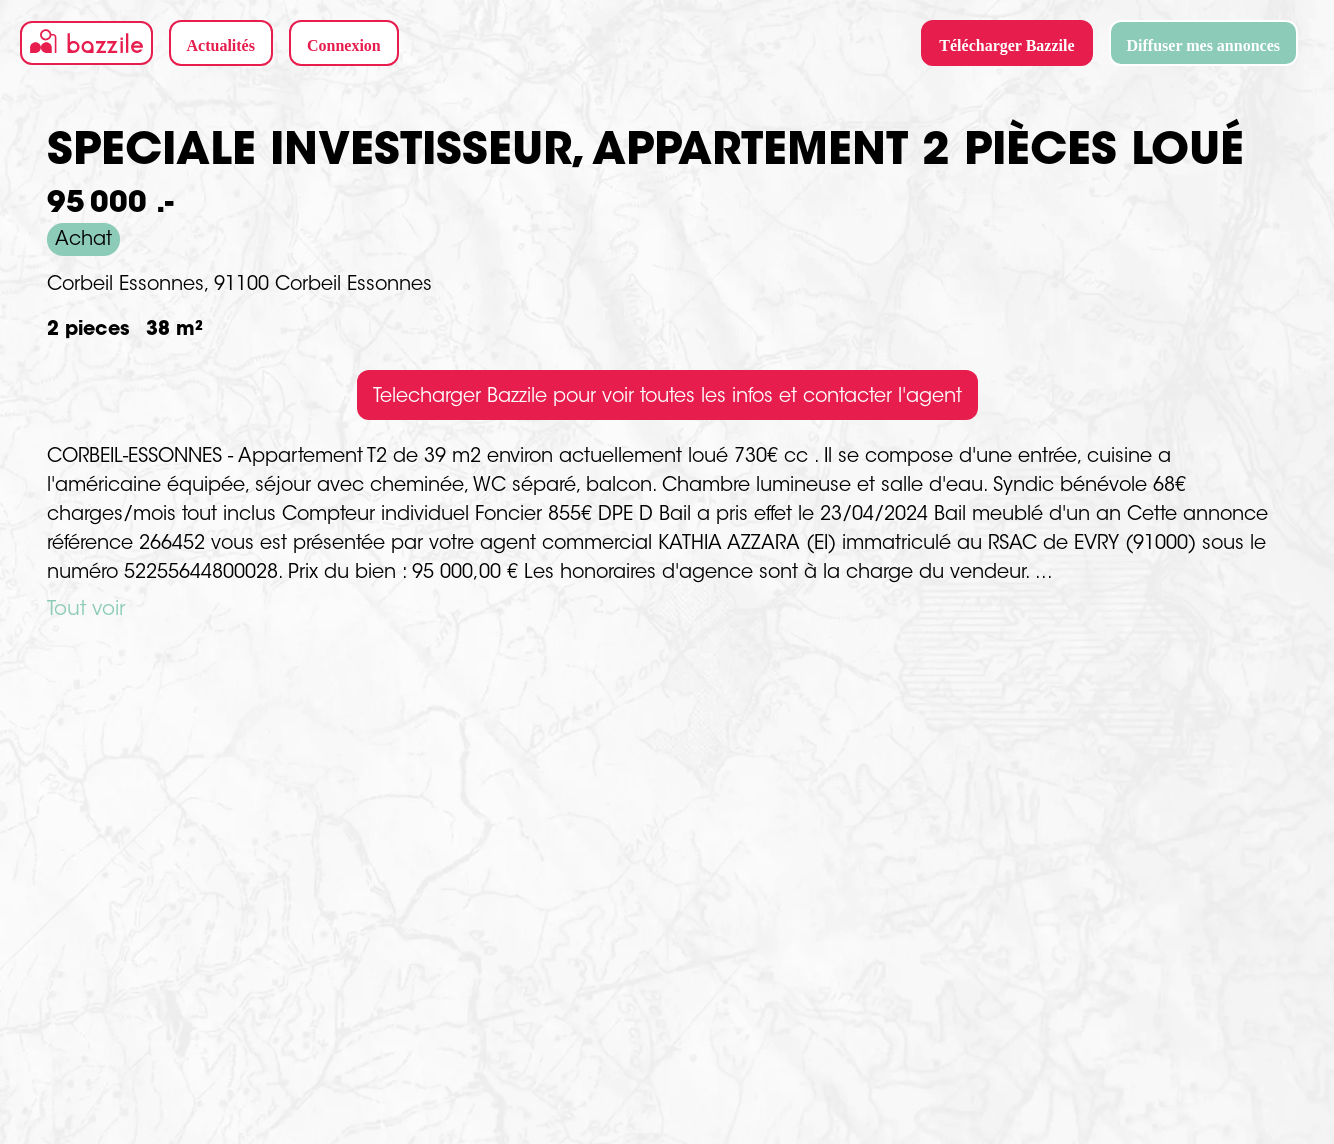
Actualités (221, 45)
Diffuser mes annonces (1203, 45)
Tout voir (86, 610)
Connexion (344, 45)
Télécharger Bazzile (1006, 45)
